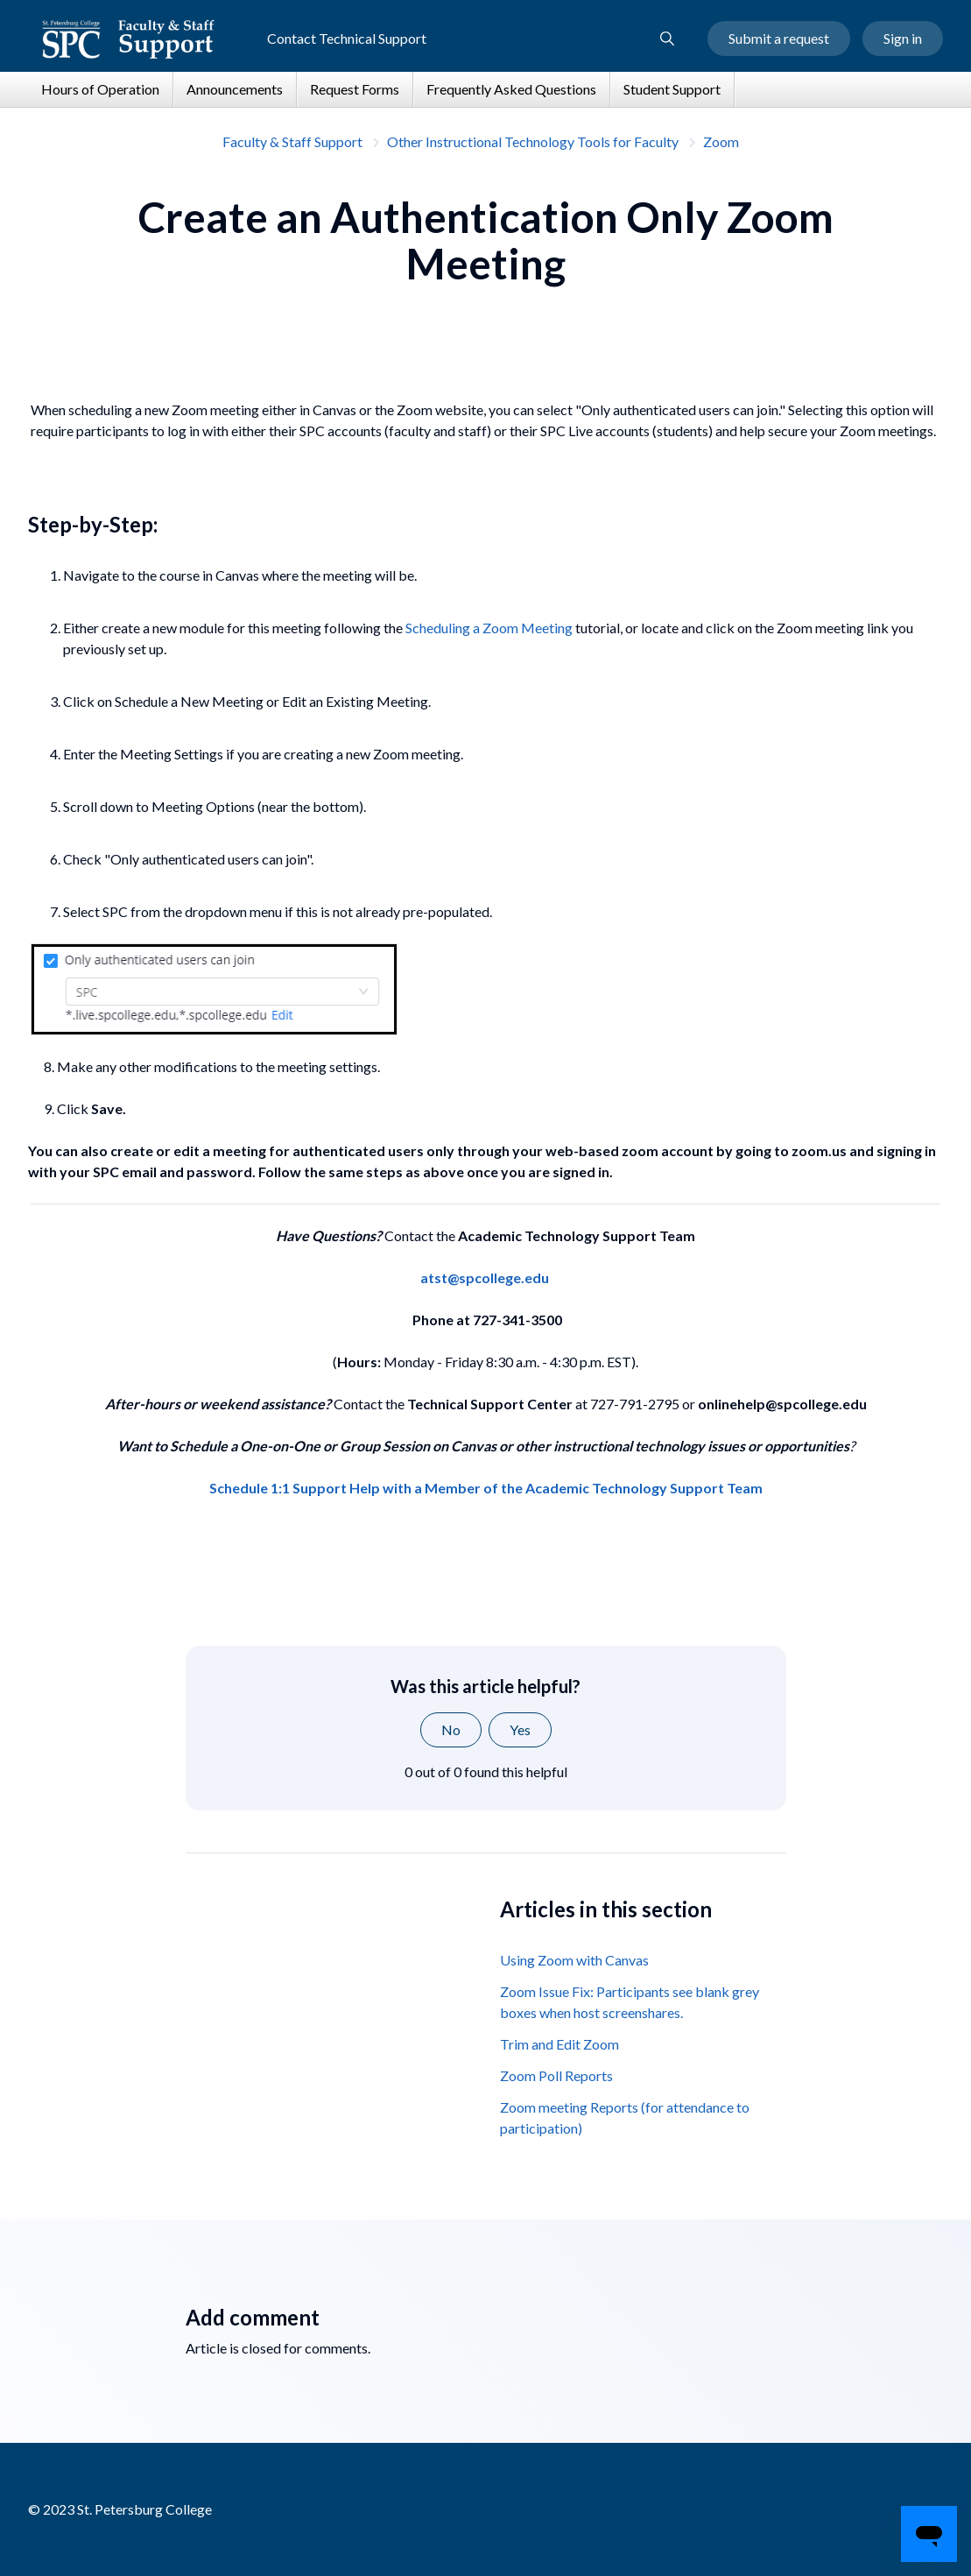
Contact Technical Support (346, 38)
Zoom (721, 141)
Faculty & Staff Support (292, 141)
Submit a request (778, 38)
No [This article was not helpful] (451, 1729)
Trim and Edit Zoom (559, 2044)
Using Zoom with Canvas (574, 1959)
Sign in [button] (902, 38)
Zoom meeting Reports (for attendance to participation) (624, 2117)
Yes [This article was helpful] (520, 1729)
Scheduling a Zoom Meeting (489, 627)
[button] (667, 38)
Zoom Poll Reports (556, 2075)
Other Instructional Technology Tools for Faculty (533, 141)
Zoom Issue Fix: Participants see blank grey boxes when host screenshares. (629, 2002)
